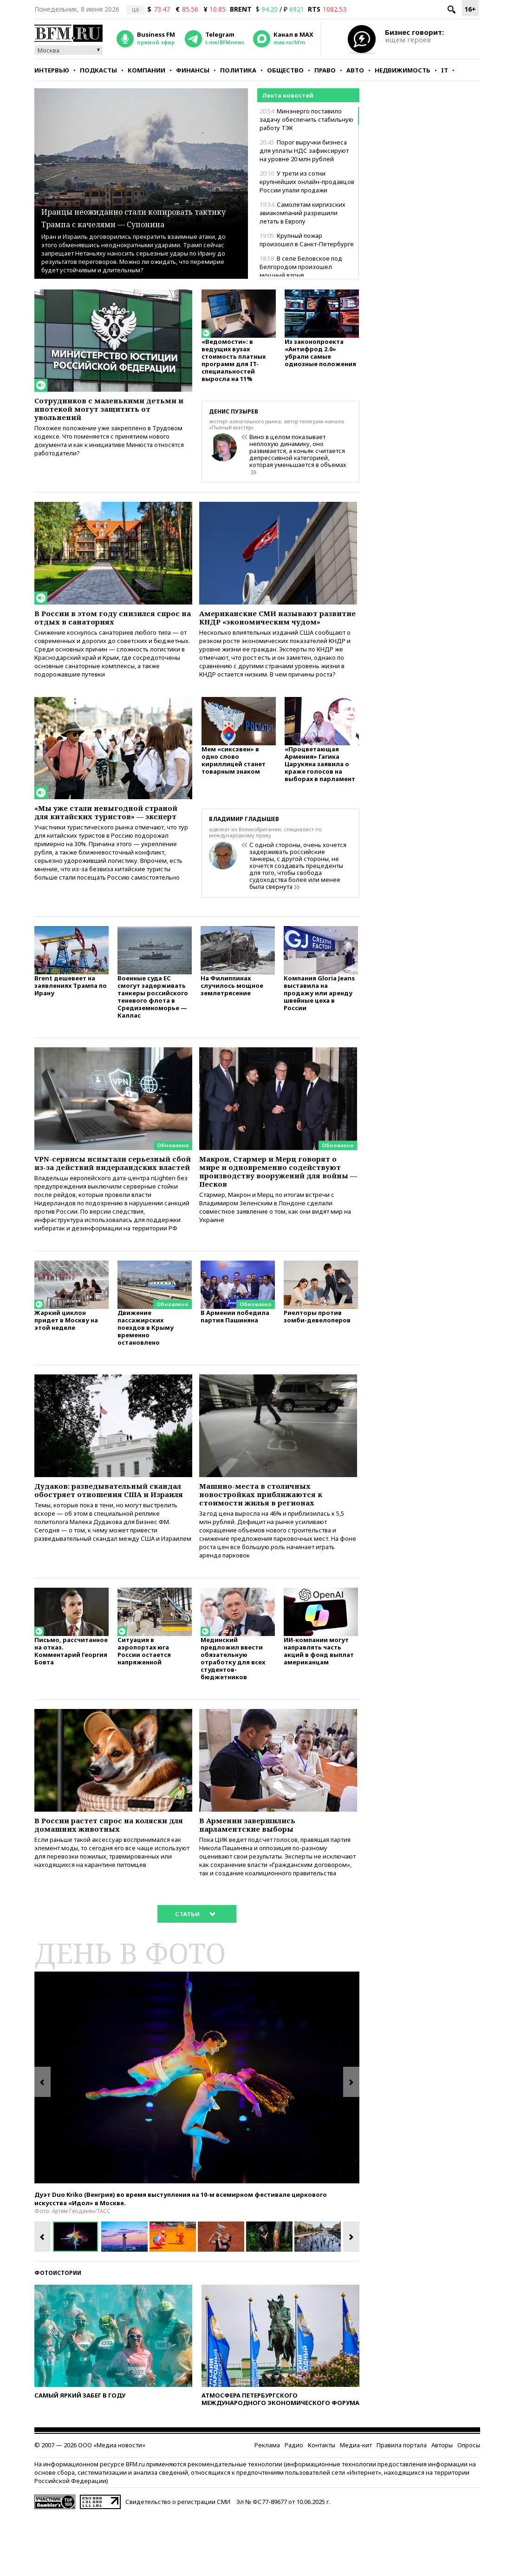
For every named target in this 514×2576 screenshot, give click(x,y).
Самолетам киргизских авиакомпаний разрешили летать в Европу (302, 212)
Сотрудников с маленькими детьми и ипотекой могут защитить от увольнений (99, 411)
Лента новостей (287, 95)
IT (444, 70)
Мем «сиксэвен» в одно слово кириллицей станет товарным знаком (234, 781)
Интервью (51, 70)
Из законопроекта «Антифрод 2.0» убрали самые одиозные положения (320, 357)
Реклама (267, 2505)
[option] (196, 2138)
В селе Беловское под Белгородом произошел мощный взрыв (301, 266)
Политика (238, 70)
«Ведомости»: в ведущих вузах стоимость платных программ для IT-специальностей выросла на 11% (234, 364)
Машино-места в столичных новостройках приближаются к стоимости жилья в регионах (271, 1539)
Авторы (442, 2505)
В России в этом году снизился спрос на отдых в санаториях (105, 619)
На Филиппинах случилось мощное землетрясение (232, 1006)
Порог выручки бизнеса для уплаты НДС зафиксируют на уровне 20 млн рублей (304, 150)
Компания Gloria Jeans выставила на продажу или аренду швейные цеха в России (319, 1013)
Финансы (192, 70)
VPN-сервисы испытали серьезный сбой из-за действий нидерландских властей (107, 1191)
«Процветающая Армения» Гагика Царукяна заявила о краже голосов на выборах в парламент (320, 784)
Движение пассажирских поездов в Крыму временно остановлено (145, 1369)
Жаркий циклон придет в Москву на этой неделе (66, 1361)
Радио (294, 2505)
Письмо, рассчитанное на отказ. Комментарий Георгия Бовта (71, 1705)
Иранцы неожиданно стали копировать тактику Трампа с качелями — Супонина (133, 210)
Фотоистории (57, 2333)
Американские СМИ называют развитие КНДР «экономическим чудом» (275, 624)
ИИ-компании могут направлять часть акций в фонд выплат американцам (319, 1705)
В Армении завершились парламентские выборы (255, 1881)
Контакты (321, 2505)
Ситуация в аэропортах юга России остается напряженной (144, 1705)
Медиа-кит (356, 2505)
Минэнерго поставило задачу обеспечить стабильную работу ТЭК (306, 119)
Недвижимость (402, 70)
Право (325, 70)
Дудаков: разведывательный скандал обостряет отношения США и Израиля (105, 1539)
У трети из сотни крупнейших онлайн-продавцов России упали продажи (307, 181)
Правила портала (402, 2505)
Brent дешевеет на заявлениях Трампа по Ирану (70, 1006)
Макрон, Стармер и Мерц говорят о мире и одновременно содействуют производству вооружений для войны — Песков (276, 1196)
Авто (355, 70)
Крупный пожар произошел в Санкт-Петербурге (307, 239)
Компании (146, 70)
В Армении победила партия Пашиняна (235, 1358)
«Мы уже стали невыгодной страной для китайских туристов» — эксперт (98, 835)
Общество (285, 70)
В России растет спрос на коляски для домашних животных (111, 1881)
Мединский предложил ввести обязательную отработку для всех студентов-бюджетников (233, 1712)
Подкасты (98, 70)
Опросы (468, 2505)
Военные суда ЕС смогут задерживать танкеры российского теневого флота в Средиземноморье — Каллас (152, 1017)
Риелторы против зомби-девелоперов (317, 1358)
